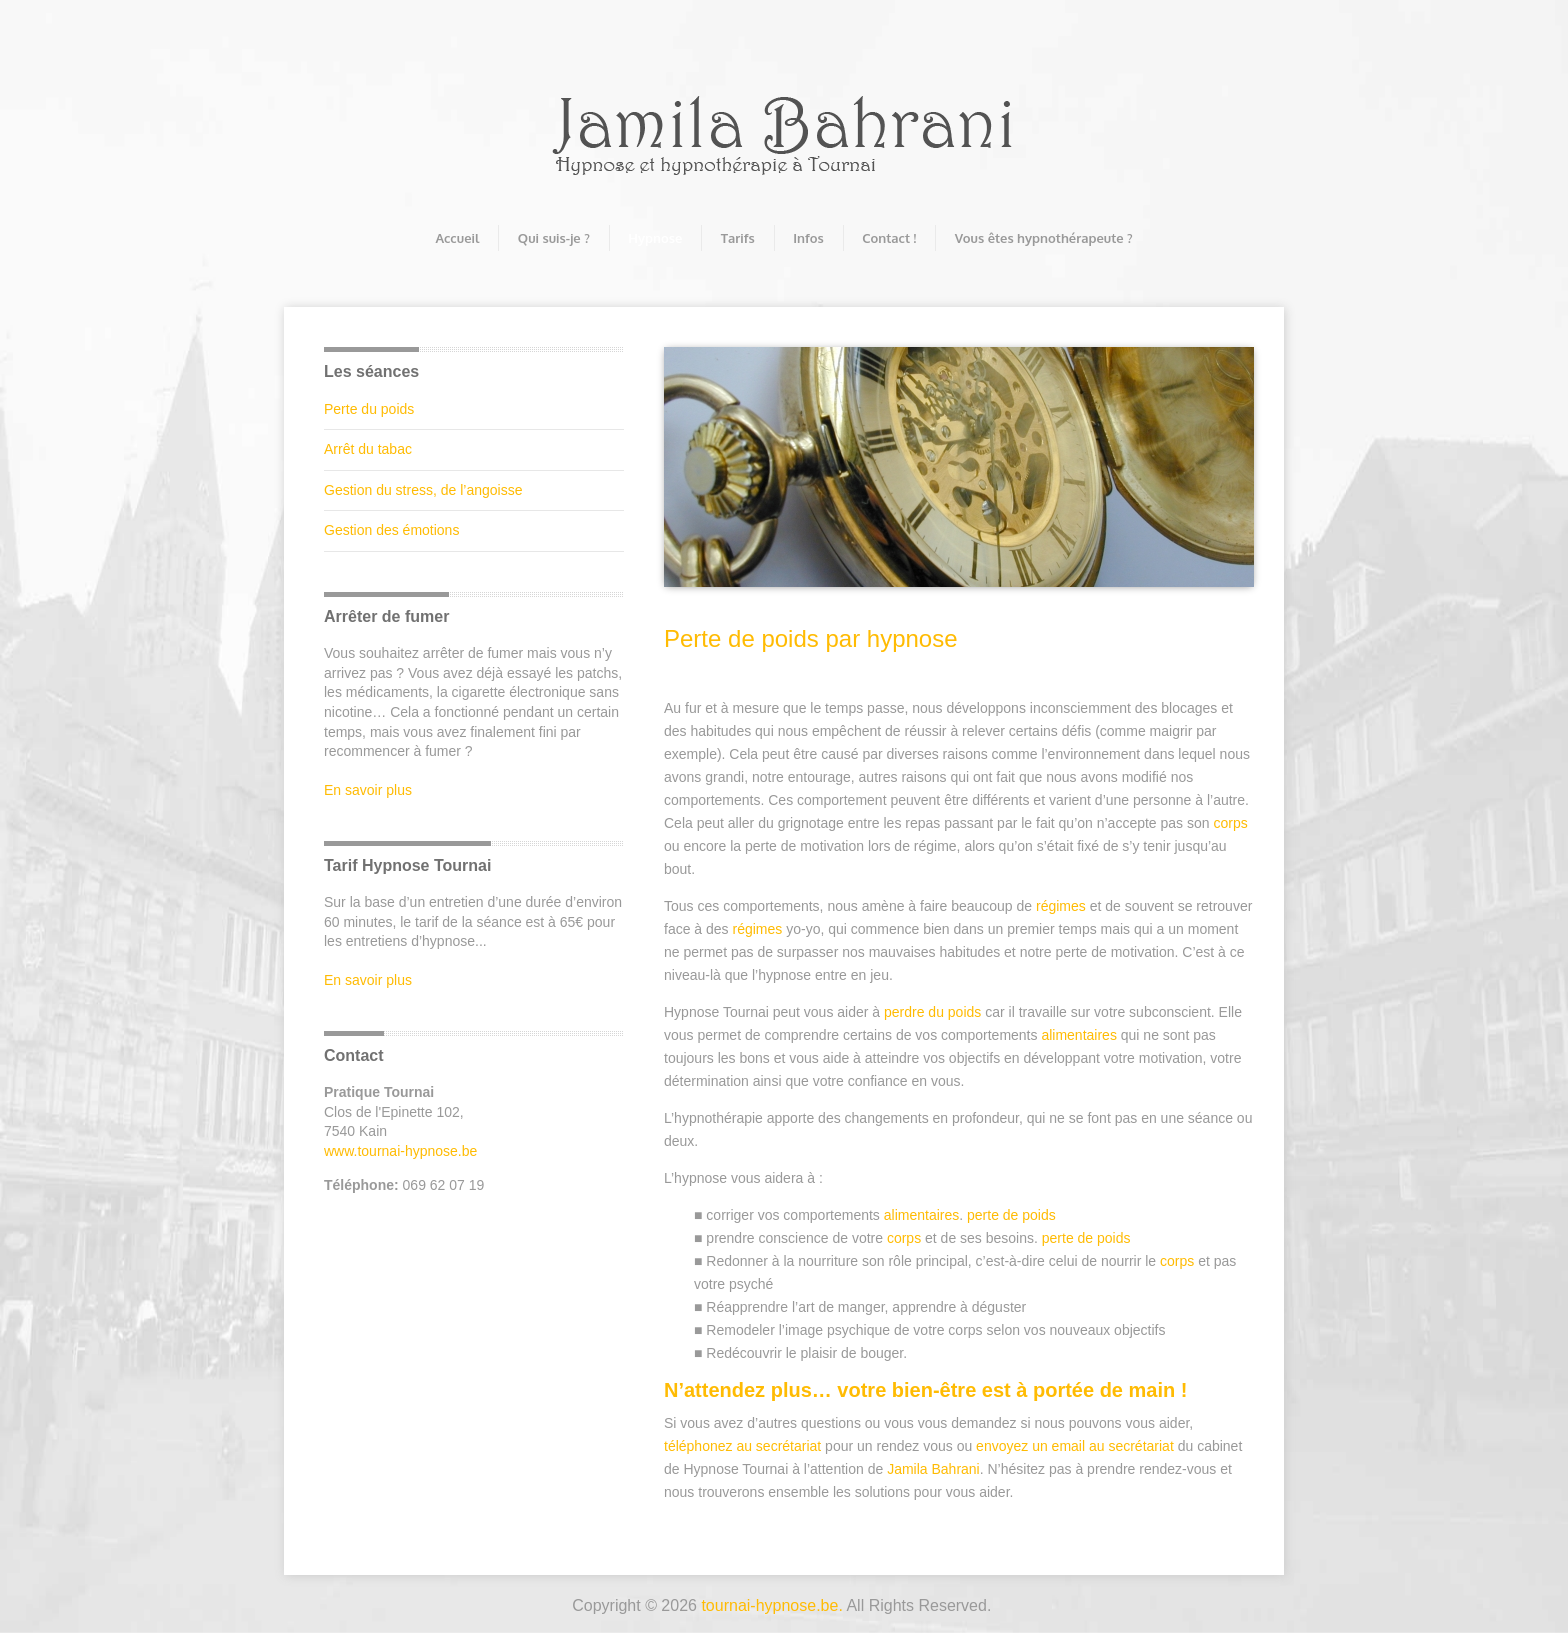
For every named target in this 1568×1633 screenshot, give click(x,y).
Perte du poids (369, 409)
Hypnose (655, 238)
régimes (1061, 906)
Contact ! (889, 238)
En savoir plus (368, 790)
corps (1230, 823)
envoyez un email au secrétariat (1075, 1446)
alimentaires (1078, 1035)
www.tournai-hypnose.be (400, 1151)
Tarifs (738, 238)
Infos (808, 238)
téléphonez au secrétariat (742, 1446)
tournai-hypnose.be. (771, 1605)
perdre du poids (932, 1012)
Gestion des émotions (391, 530)
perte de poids (1011, 1215)
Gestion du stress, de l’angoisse (423, 490)
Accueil (457, 238)
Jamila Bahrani (933, 1469)
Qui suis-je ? (554, 238)
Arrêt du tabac (368, 449)
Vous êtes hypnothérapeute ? (1044, 238)
